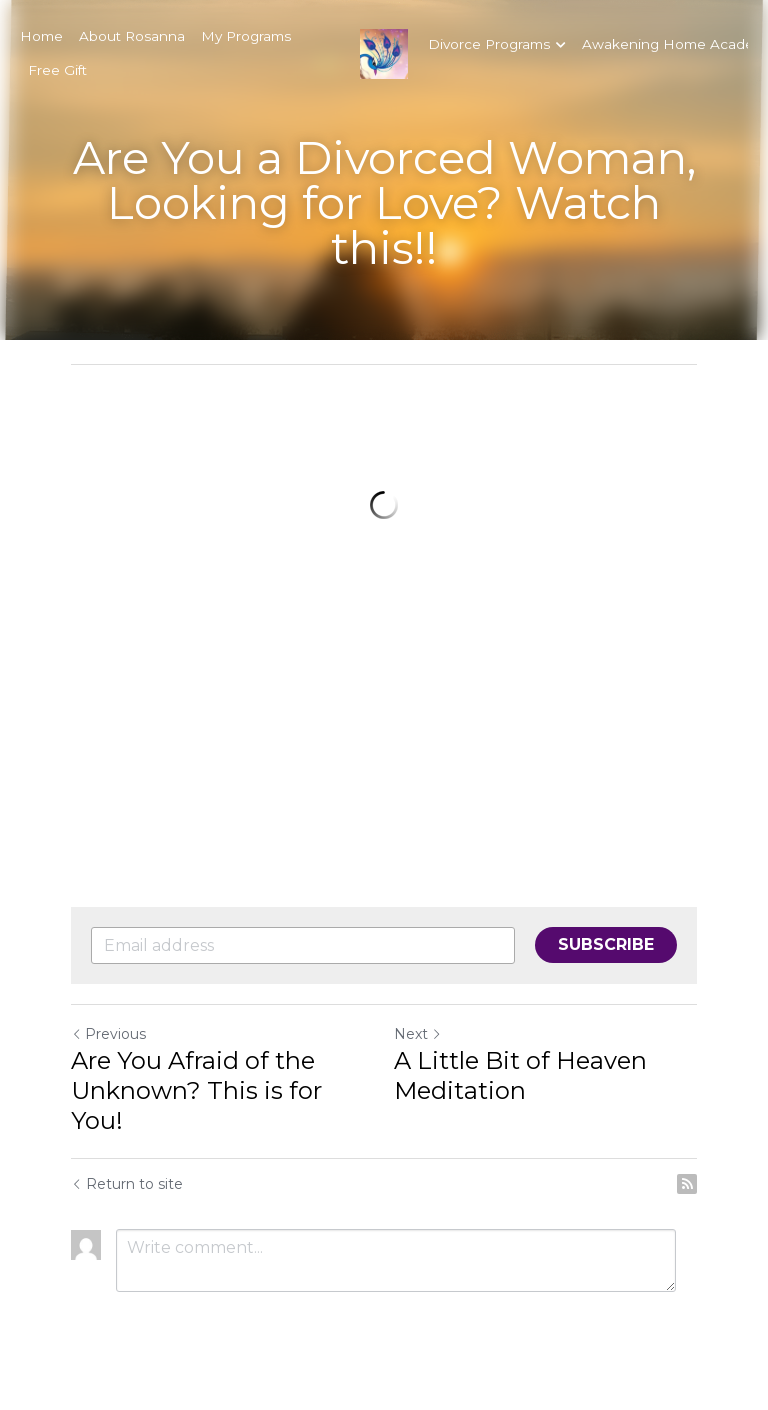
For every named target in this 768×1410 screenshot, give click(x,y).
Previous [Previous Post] (108, 1034)
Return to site (127, 1184)
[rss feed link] (687, 1184)
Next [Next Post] (418, 1034)
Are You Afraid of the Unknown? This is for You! (196, 1090)
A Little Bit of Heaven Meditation (520, 1075)
